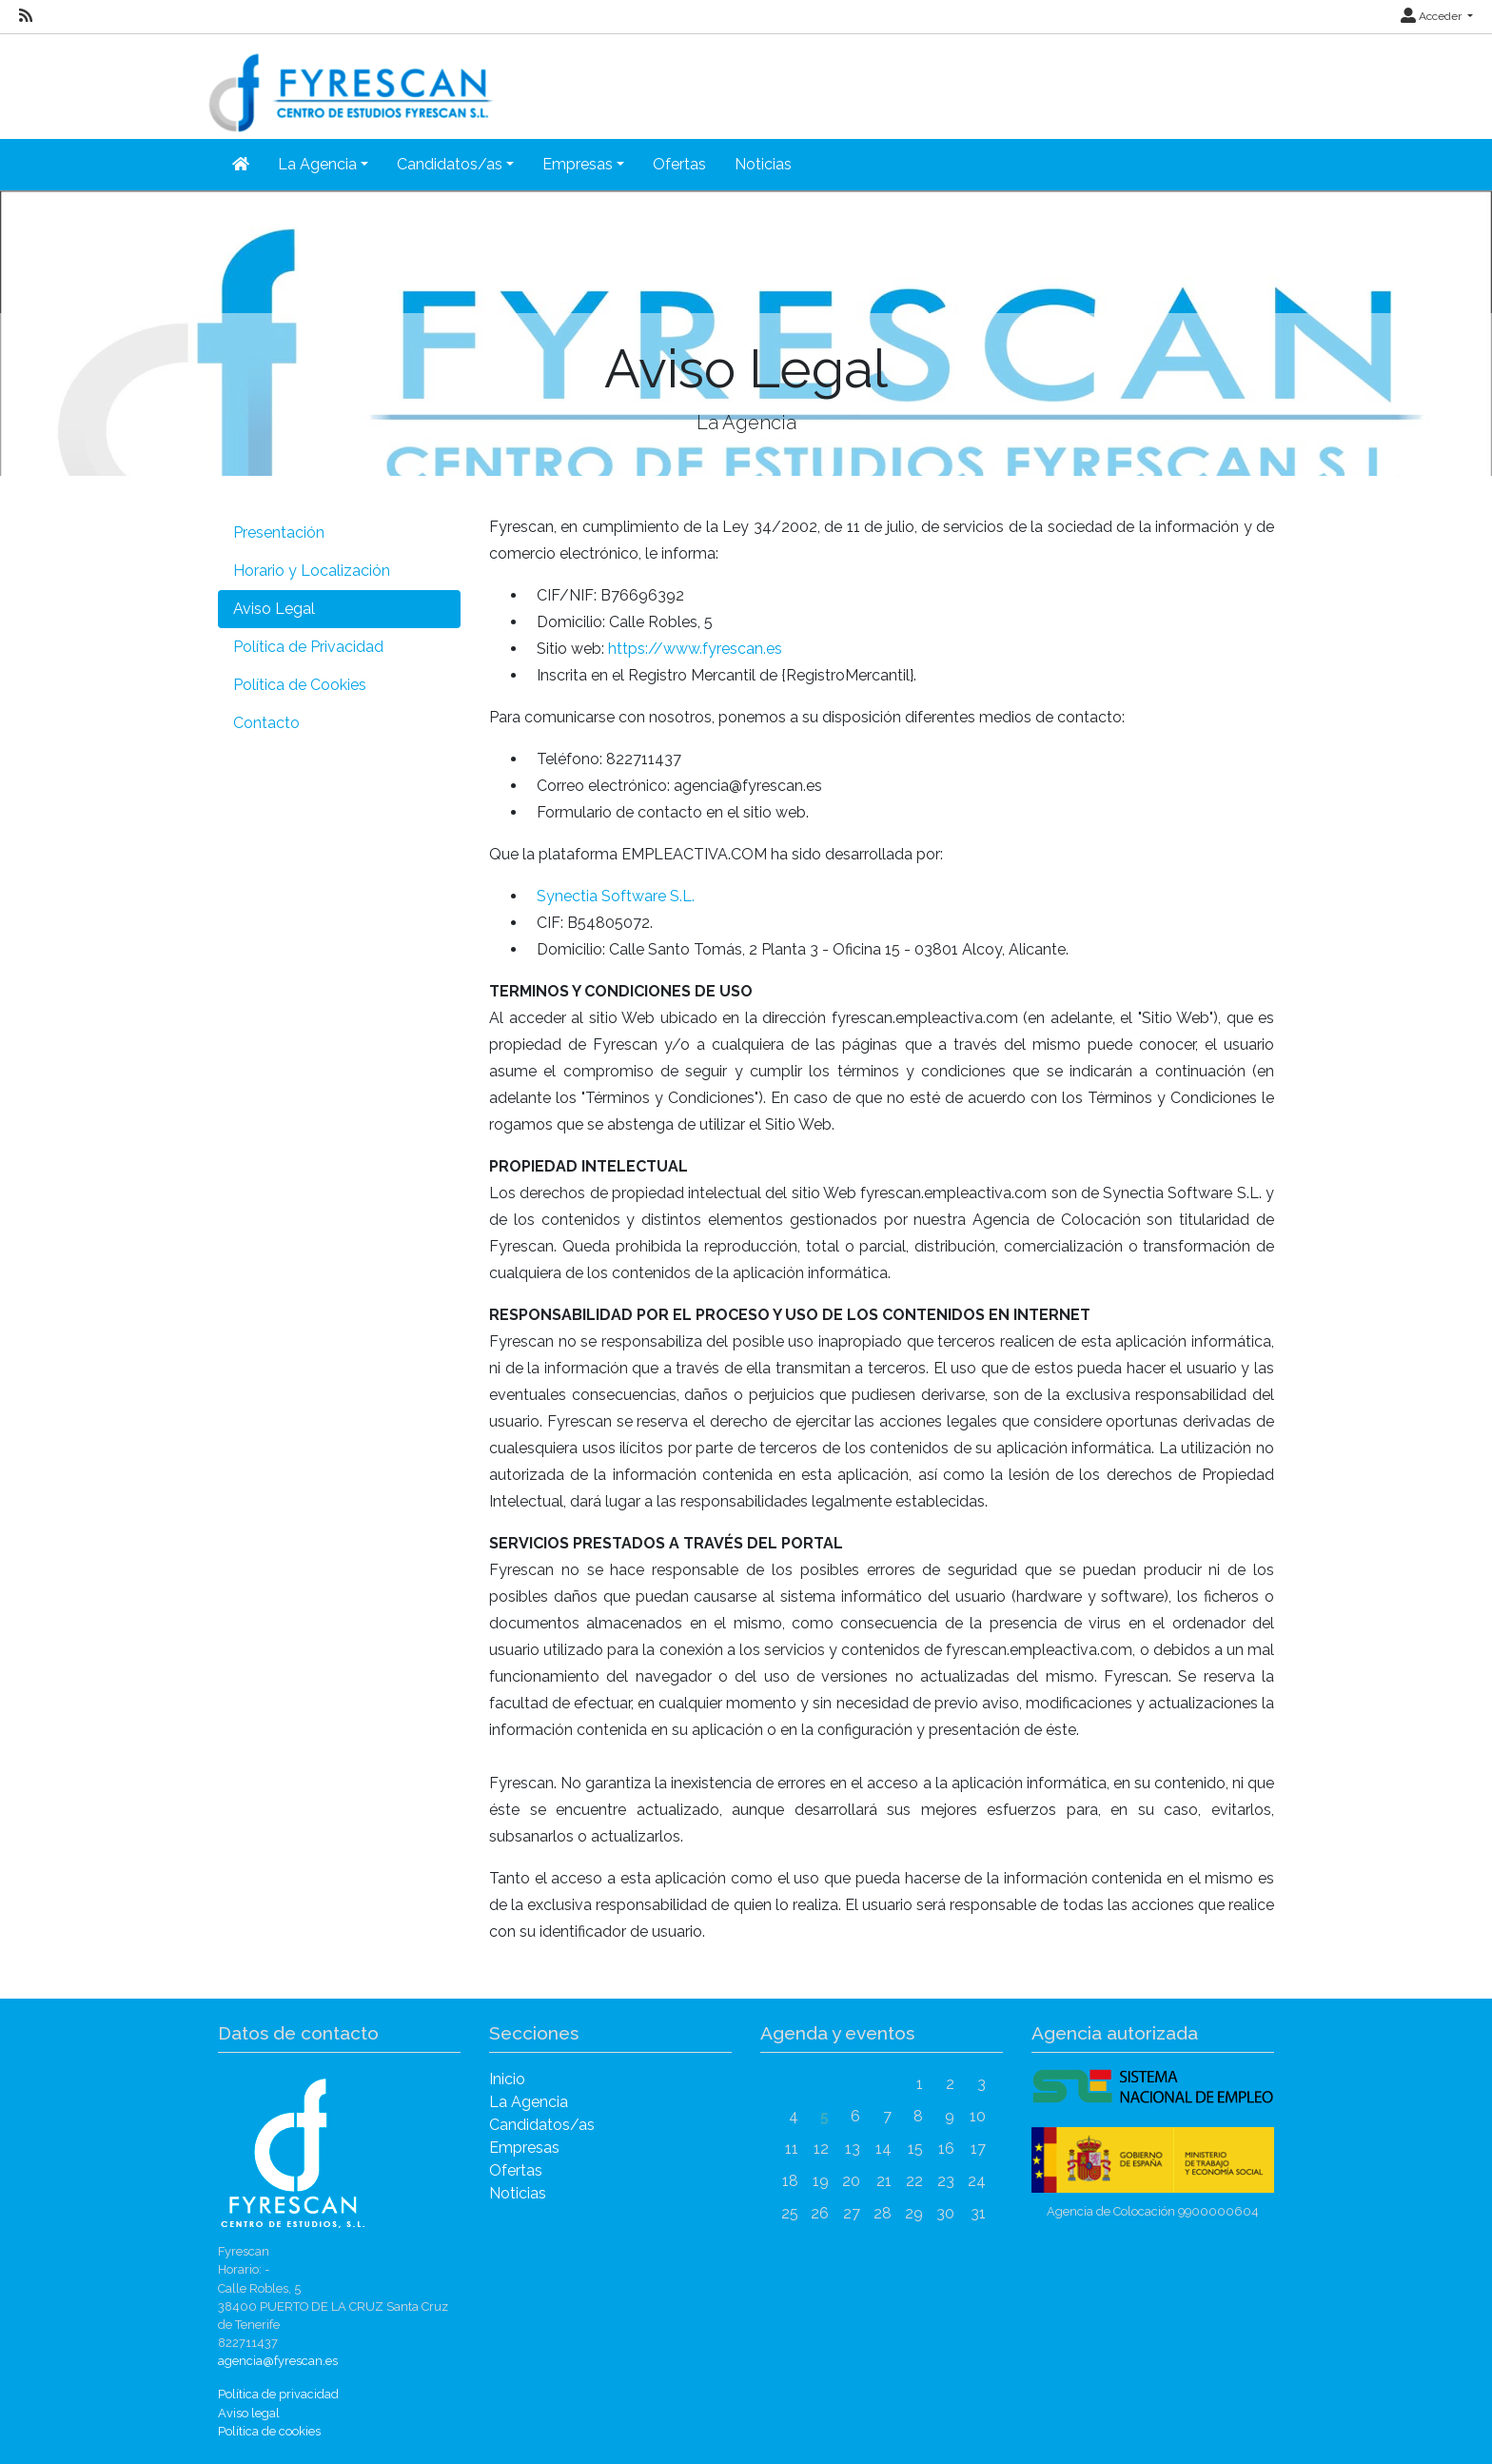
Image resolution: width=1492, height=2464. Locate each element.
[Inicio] (241, 164)
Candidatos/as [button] (449, 164)
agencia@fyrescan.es (278, 2361)
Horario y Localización (311, 571)
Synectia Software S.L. (616, 896)
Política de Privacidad (308, 647)
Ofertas (679, 164)
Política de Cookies (299, 685)
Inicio (507, 2079)
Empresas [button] (577, 164)
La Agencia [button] (317, 164)
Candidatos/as (542, 2125)
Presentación (278, 532)
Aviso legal (249, 2413)
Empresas (524, 2148)
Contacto (266, 723)
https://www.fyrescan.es (695, 649)
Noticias (763, 164)
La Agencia (528, 2102)
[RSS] (25, 16)
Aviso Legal (274, 609)
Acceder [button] (1432, 16)
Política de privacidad (278, 2394)
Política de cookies (269, 2431)
